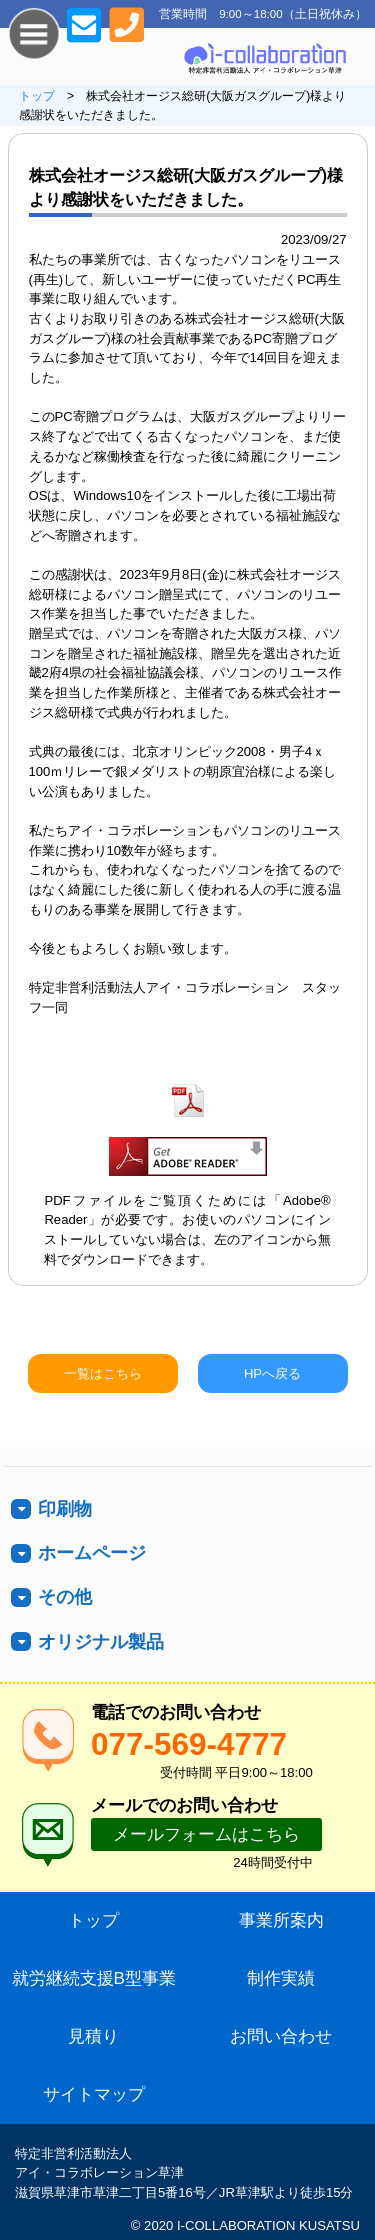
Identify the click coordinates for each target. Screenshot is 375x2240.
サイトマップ (94, 2094)
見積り (93, 2036)
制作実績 (281, 1978)
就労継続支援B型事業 (94, 1978)
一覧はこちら (103, 1373)
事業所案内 (281, 1920)
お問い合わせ (281, 2036)
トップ (37, 96)
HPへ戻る (272, 1373)
